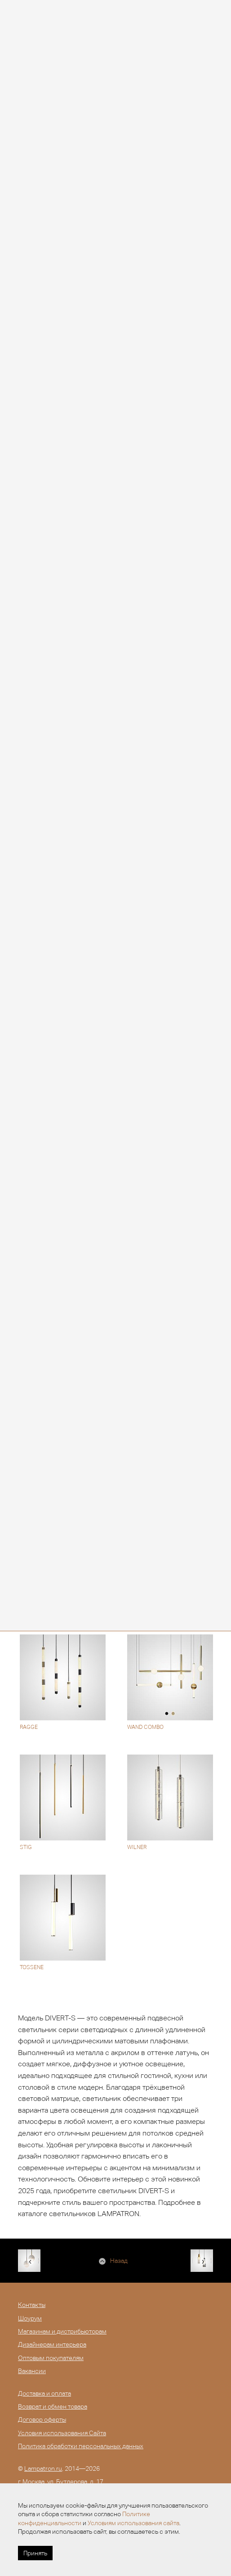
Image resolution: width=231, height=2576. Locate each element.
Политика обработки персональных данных (80, 2446)
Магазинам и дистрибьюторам (62, 2331)
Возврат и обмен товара (52, 2406)
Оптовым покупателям (51, 2357)
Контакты (31, 2304)
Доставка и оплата (44, 2393)
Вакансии (32, 2370)
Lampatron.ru (43, 2468)
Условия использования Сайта (62, 2433)
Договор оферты (42, 2419)
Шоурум (30, 2318)
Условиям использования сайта (133, 2523)
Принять (35, 2553)
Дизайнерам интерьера (52, 2344)
